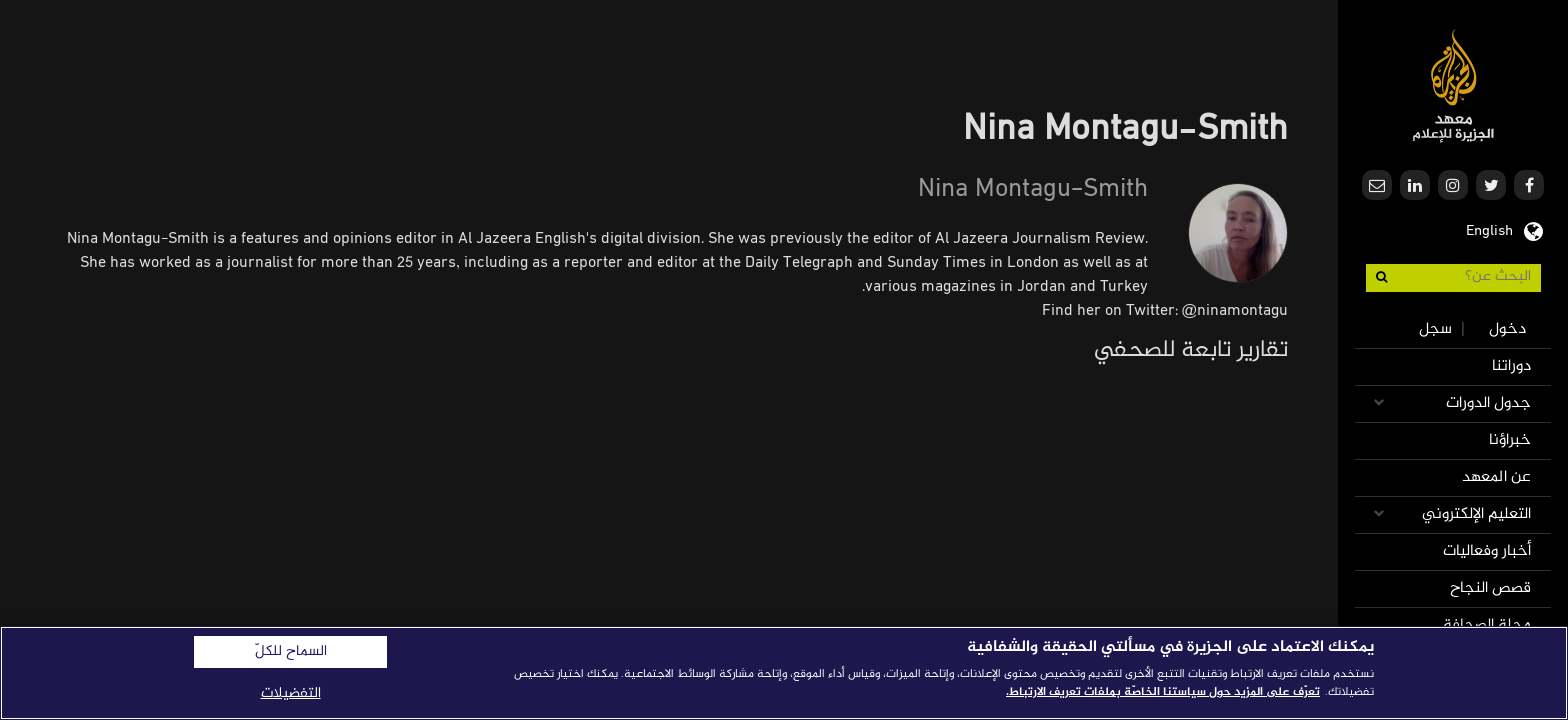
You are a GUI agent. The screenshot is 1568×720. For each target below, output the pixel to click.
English (1489, 229)
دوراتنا (1511, 366)
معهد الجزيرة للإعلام (1453, 85)
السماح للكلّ (291, 652)
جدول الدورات (1488, 403)
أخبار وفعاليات (1487, 551)
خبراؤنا (1510, 440)
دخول (1507, 329)
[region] (784, 673)
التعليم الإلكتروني (1476, 514)
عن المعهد (1496, 477)
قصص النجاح (1490, 588)
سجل (1435, 329)
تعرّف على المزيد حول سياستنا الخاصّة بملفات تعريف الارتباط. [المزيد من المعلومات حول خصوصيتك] (1163, 692)
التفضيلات (291, 693)
